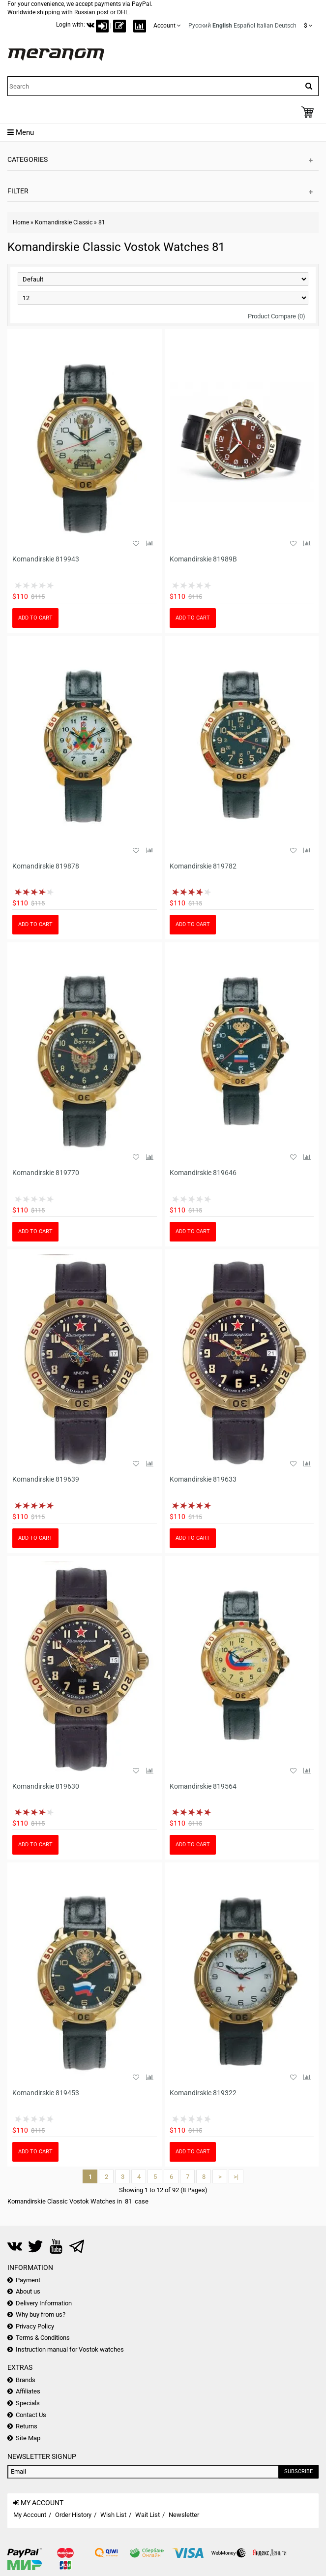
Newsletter (184, 2514)
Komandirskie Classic (63, 222)
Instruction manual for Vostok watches (70, 2349)
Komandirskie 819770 (45, 1173)
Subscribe (298, 2471)
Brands (25, 2380)
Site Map (28, 2438)
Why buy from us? (40, 2314)
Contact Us (31, 2415)
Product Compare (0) (276, 316)
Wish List (113, 2514)
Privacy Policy (35, 2326)
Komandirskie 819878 (45, 866)
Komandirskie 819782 (203, 866)
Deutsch (285, 25)
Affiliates (28, 2391)
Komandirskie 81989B (203, 559)
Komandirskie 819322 (203, 2093)
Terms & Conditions (43, 2337)
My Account (29, 2514)
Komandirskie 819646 (203, 1173)
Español (244, 25)
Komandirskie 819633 (203, 1479)
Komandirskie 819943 (45, 559)
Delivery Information (44, 2303)
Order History (73, 2514)
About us (28, 2291)
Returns (26, 2426)
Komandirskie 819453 (45, 2093)
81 (101, 222)
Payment (28, 2280)
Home (21, 222)
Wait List (147, 2514)
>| (236, 2176)
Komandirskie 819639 (45, 1479)
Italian (265, 25)
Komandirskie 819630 (45, 1786)
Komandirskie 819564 (203, 1786)
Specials (28, 2403)
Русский (199, 25)
